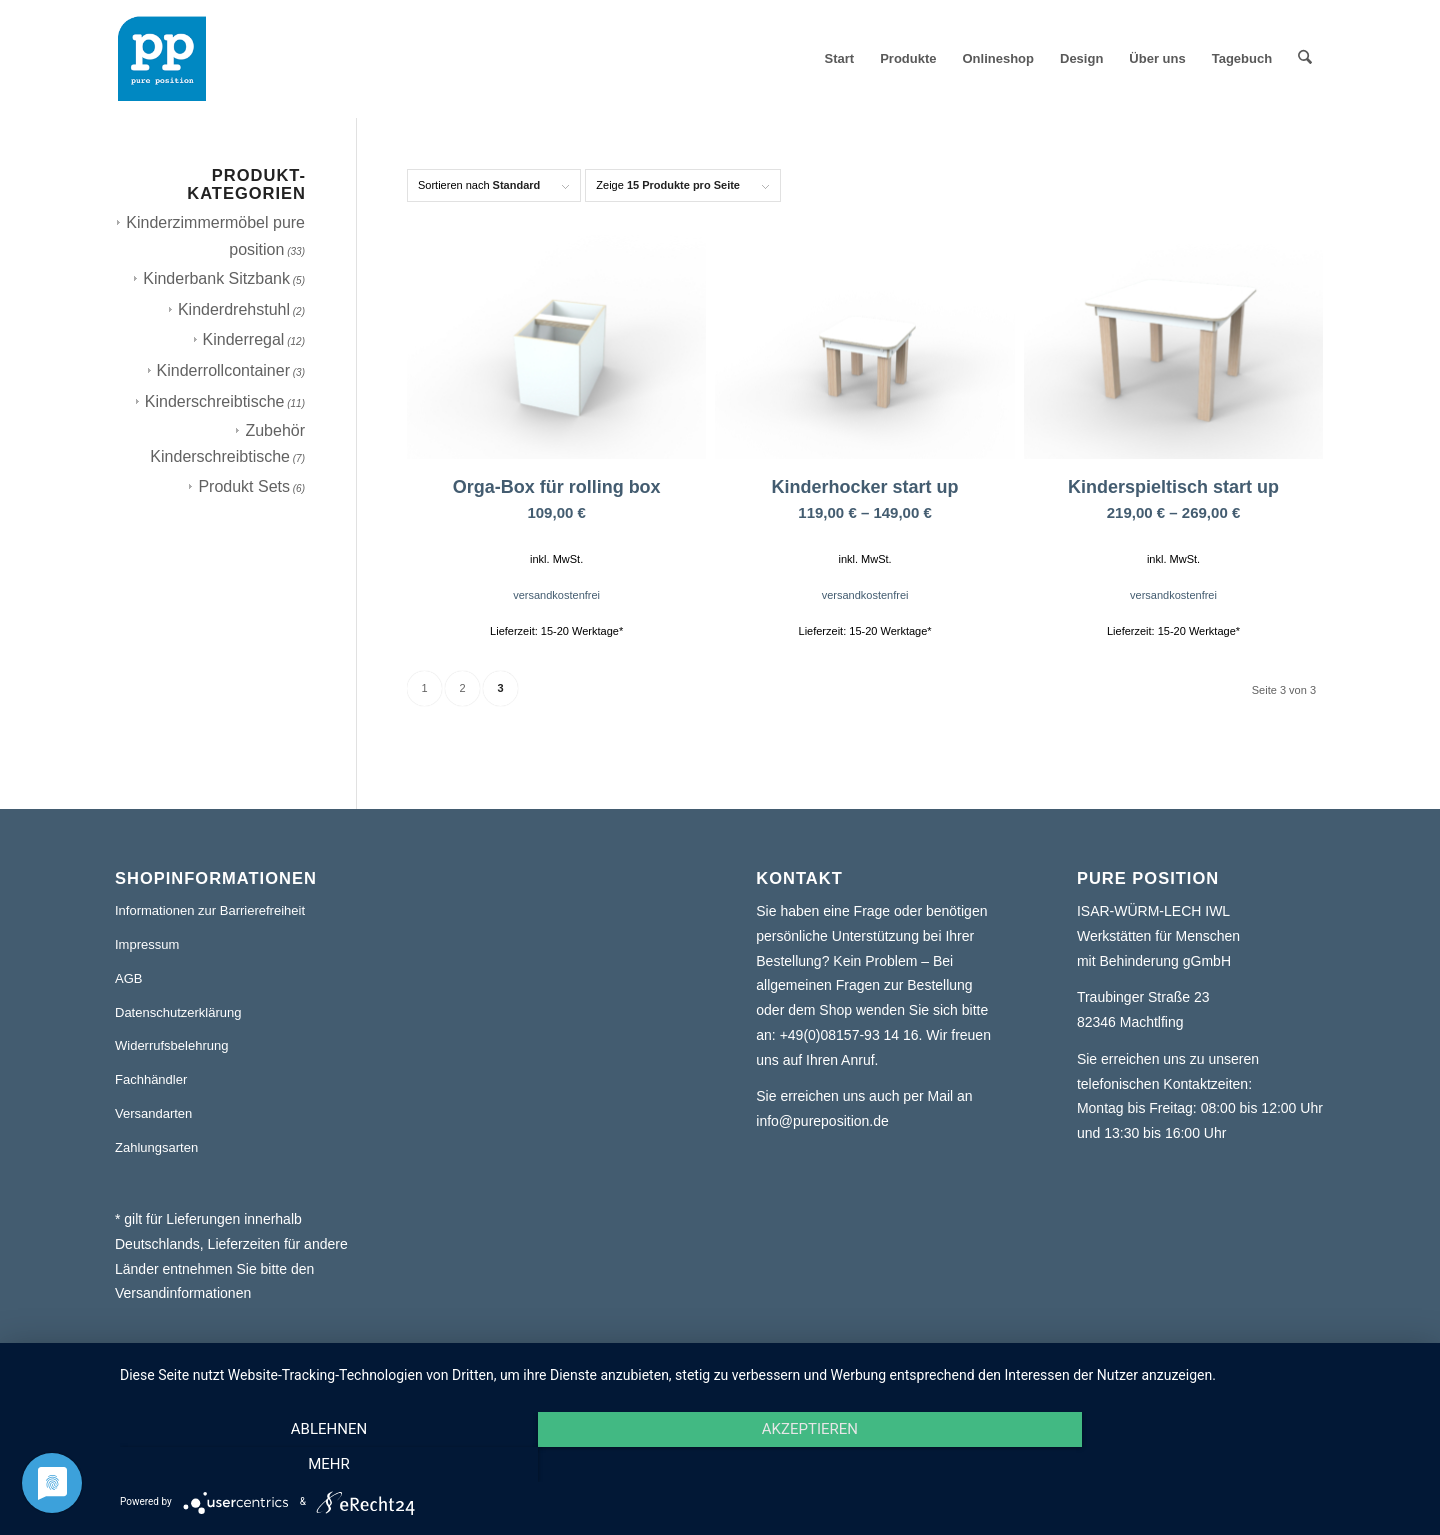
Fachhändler (151, 1079)
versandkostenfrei (556, 595)
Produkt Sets (244, 486)
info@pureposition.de (822, 1121)
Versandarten (153, 1113)
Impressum (147, 944)
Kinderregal (244, 339)
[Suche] (1305, 59)
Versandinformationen (183, 1293)
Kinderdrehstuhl (234, 309)
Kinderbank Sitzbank (216, 278)
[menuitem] (840, 59)
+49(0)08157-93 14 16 (849, 1035)
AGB (128, 978)
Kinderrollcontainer (223, 370)
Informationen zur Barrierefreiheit (210, 910)
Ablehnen (315, 1465)
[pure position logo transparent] (162, 59)
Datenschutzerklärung (178, 1012)
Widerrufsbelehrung (171, 1045)
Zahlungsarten (156, 1147)
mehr (1225, 1465)
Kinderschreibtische (215, 401)
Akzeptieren (770, 1465)
